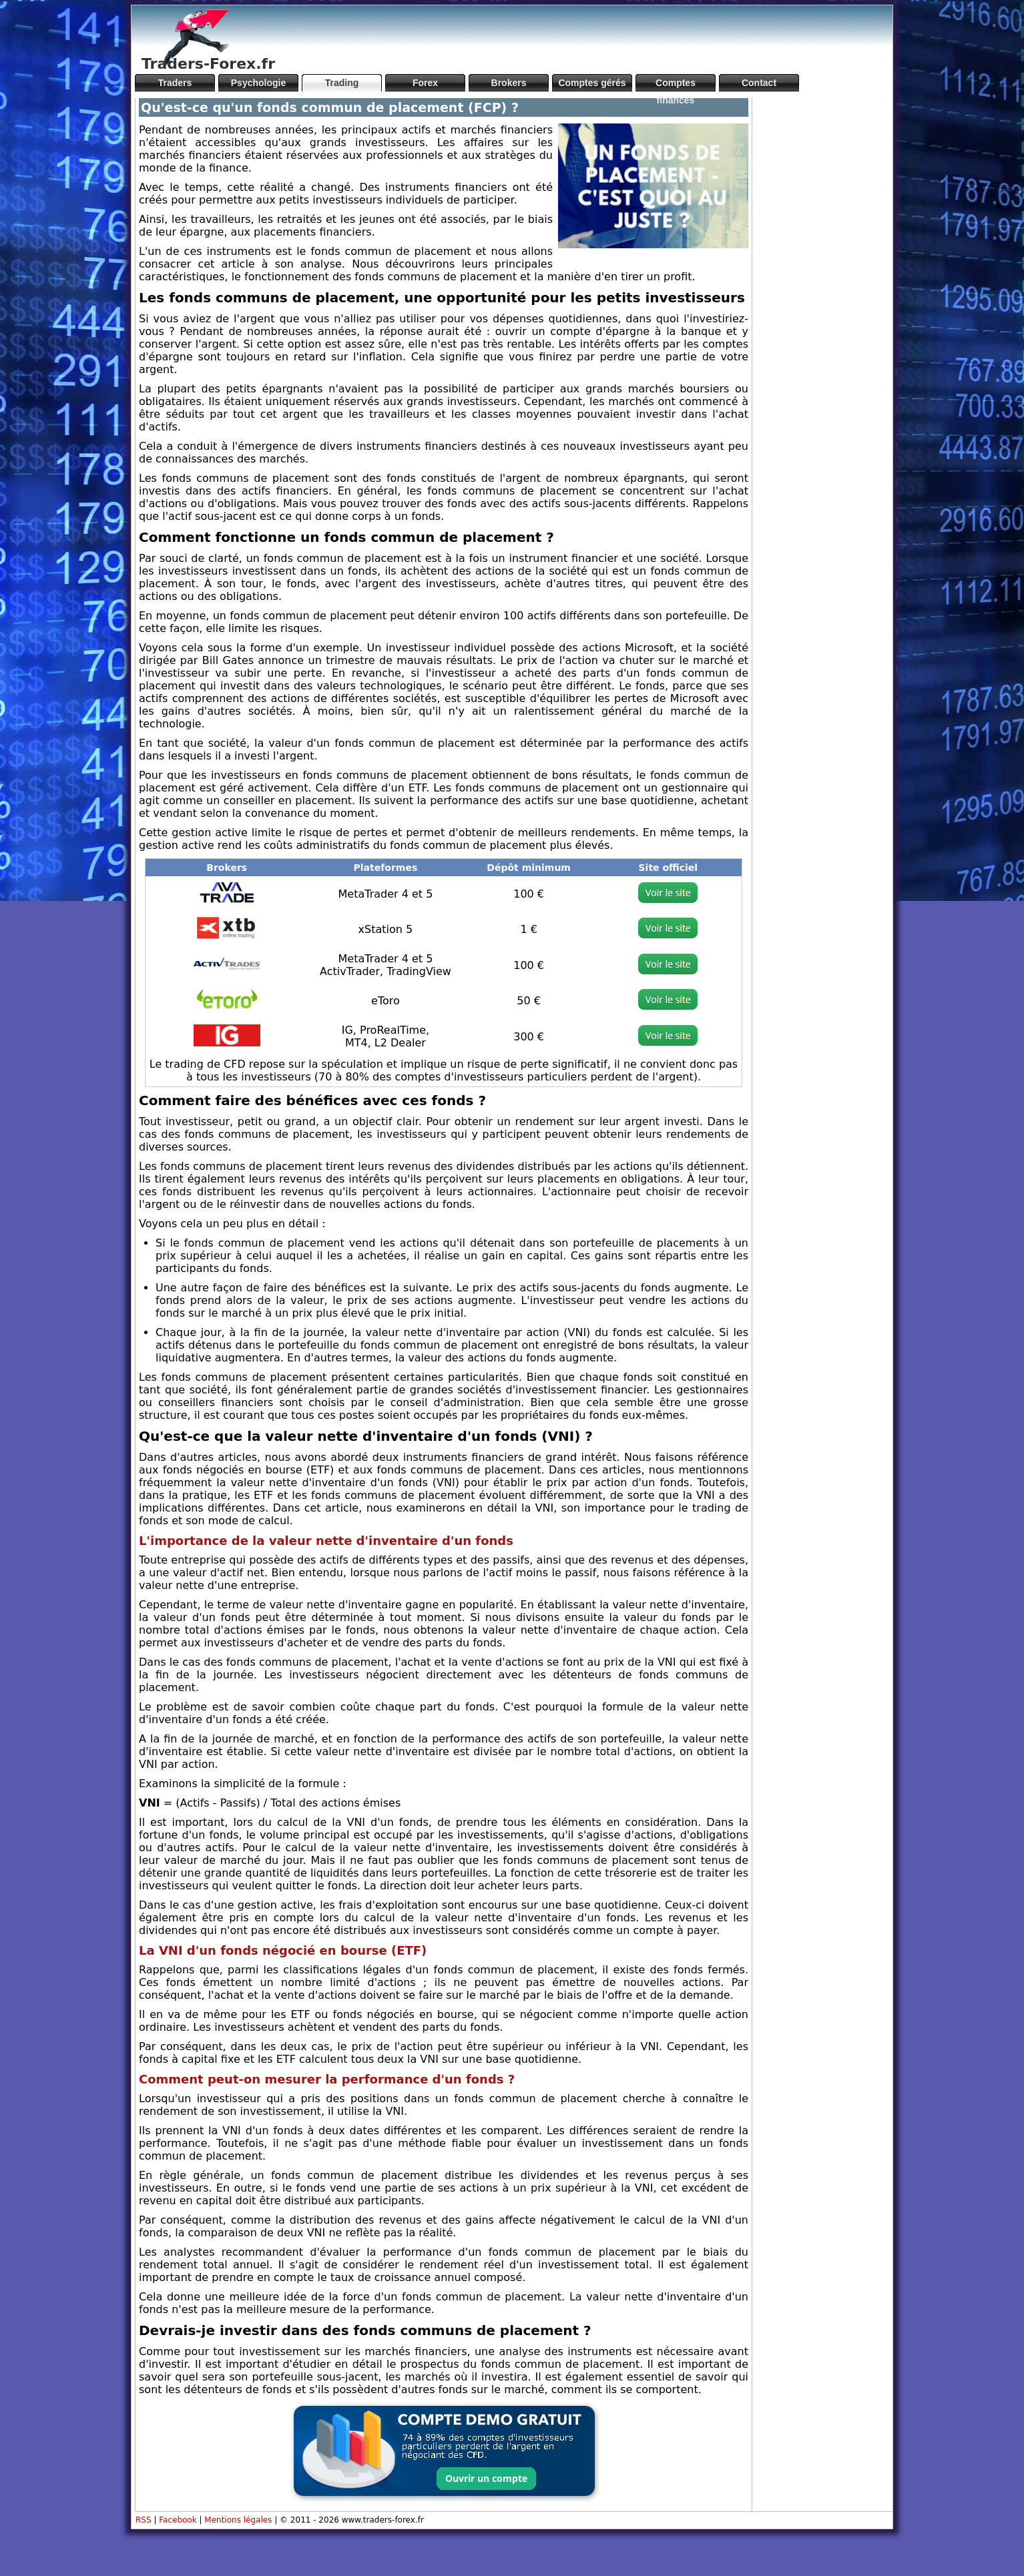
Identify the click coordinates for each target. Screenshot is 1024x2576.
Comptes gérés (591, 82)
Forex (425, 82)
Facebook (177, 2520)
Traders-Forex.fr (208, 63)
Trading (342, 82)
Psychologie (258, 82)
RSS (144, 2520)
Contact (759, 82)
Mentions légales (238, 2520)
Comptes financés (676, 84)
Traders (175, 82)
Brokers (509, 82)
